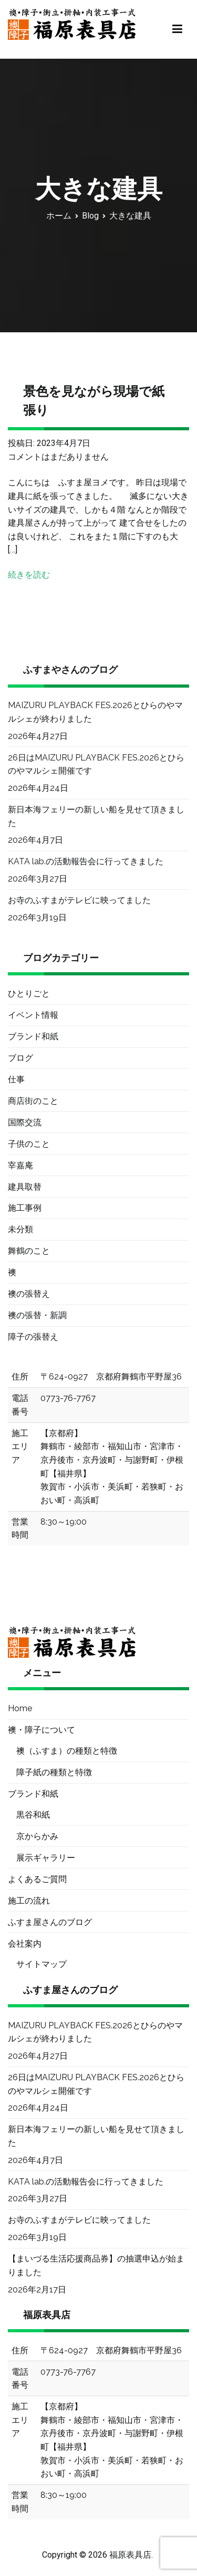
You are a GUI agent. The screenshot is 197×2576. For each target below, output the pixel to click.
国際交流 (25, 1122)
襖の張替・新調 (37, 1315)
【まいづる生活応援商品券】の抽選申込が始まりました (96, 2265)
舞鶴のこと (29, 1251)
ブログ (20, 1058)
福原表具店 (130, 2555)
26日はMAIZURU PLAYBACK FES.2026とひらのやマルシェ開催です (96, 764)
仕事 (16, 1079)
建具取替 (25, 1187)
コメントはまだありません (58, 457)
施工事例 (25, 1208)
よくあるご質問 (37, 1879)
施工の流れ (29, 1901)
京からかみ (37, 1836)
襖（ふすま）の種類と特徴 (66, 1751)
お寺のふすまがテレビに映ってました (79, 900)
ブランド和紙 (33, 1036)
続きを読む (29, 575)
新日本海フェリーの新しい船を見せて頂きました (96, 816)
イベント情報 (33, 1015)
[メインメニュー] (177, 29)
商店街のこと (33, 1101)
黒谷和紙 (33, 1815)
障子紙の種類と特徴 (54, 1772)
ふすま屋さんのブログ (50, 1922)
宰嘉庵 (20, 1165)
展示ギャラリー (45, 1858)
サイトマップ (41, 1964)
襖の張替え (29, 1294)
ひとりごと (29, 993)
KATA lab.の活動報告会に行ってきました (85, 861)
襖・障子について (41, 1730)
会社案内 (25, 1944)
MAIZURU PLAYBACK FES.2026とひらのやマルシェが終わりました (95, 712)
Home (20, 1708)
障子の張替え (33, 1337)
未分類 (20, 1229)
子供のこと (29, 1144)
